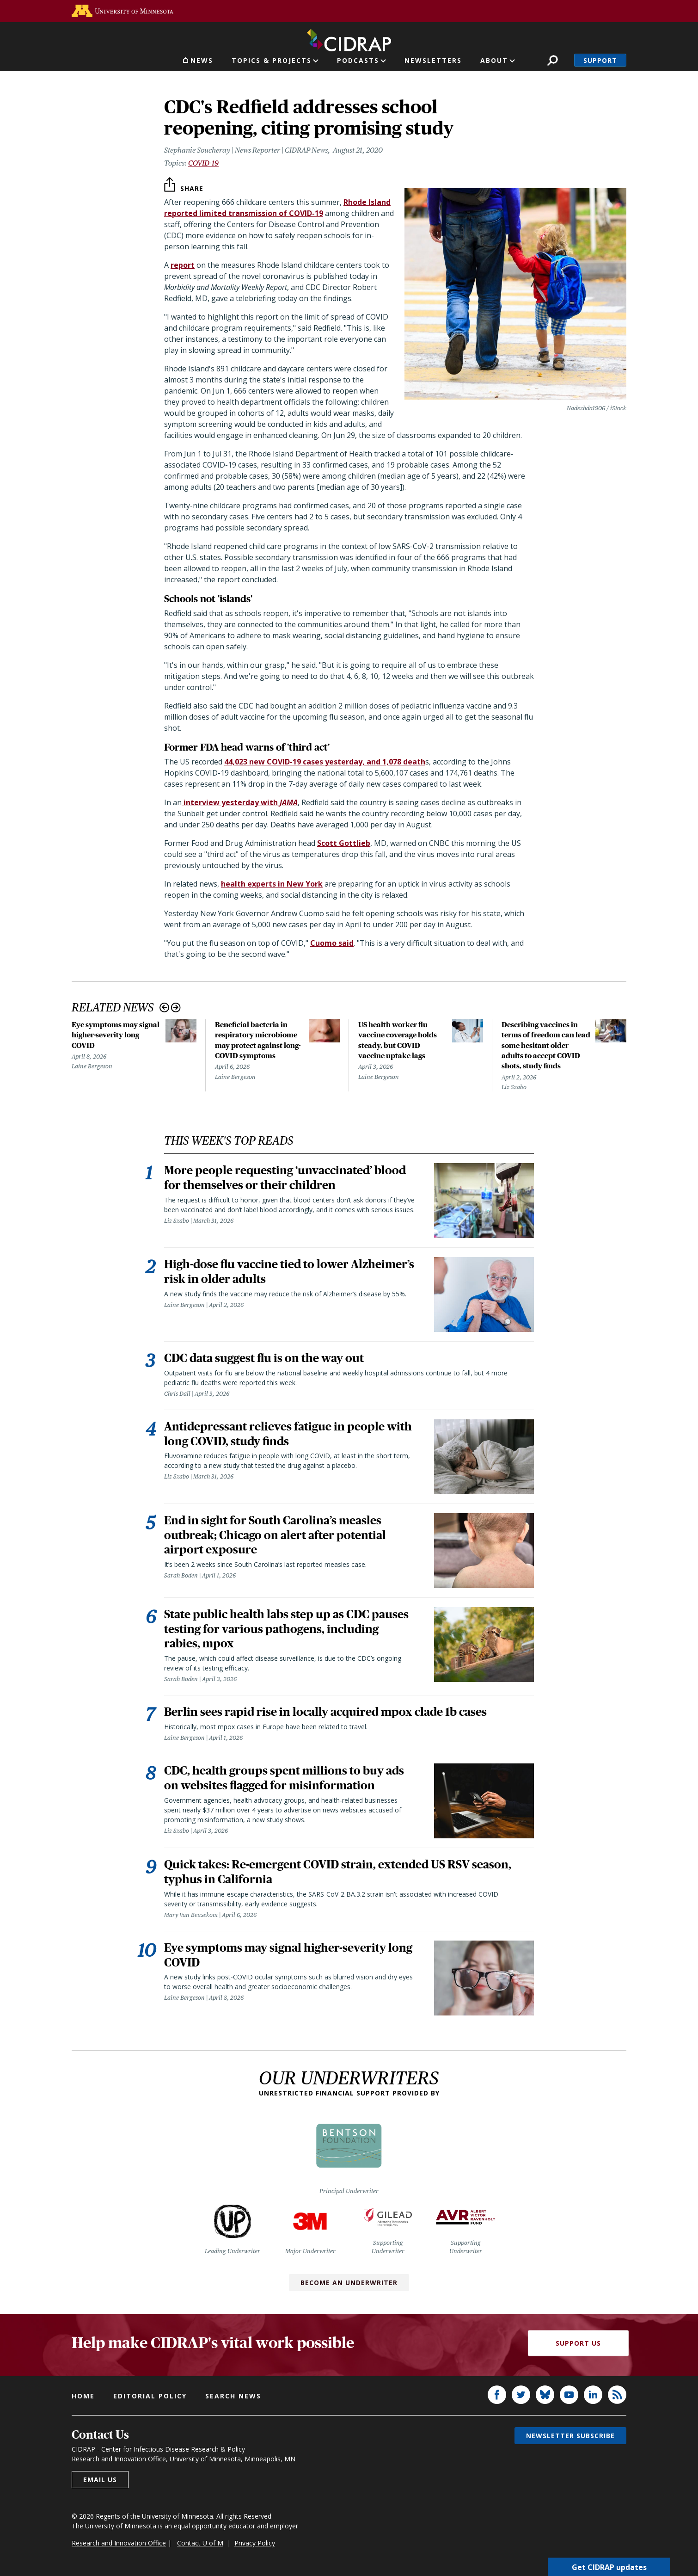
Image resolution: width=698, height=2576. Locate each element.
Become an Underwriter (349, 2284)
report (183, 265)
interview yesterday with (240, 802)
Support (600, 60)
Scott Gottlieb (343, 843)
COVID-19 (203, 163)
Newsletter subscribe (570, 2437)
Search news (233, 2397)
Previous (164, 1007)
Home (83, 2397)
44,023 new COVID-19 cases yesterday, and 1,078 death (324, 762)
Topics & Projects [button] (272, 60)
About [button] (494, 60)
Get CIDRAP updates (609, 2567)
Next (176, 1007)
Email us (100, 2481)
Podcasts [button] (358, 60)
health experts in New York (272, 884)
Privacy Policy (254, 2544)
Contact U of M (200, 2544)
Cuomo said (332, 943)
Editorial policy (150, 2397)
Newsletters (433, 60)
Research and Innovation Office (119, 2544)
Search (552, 60)
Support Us (578, 2344)
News (201, 60)
